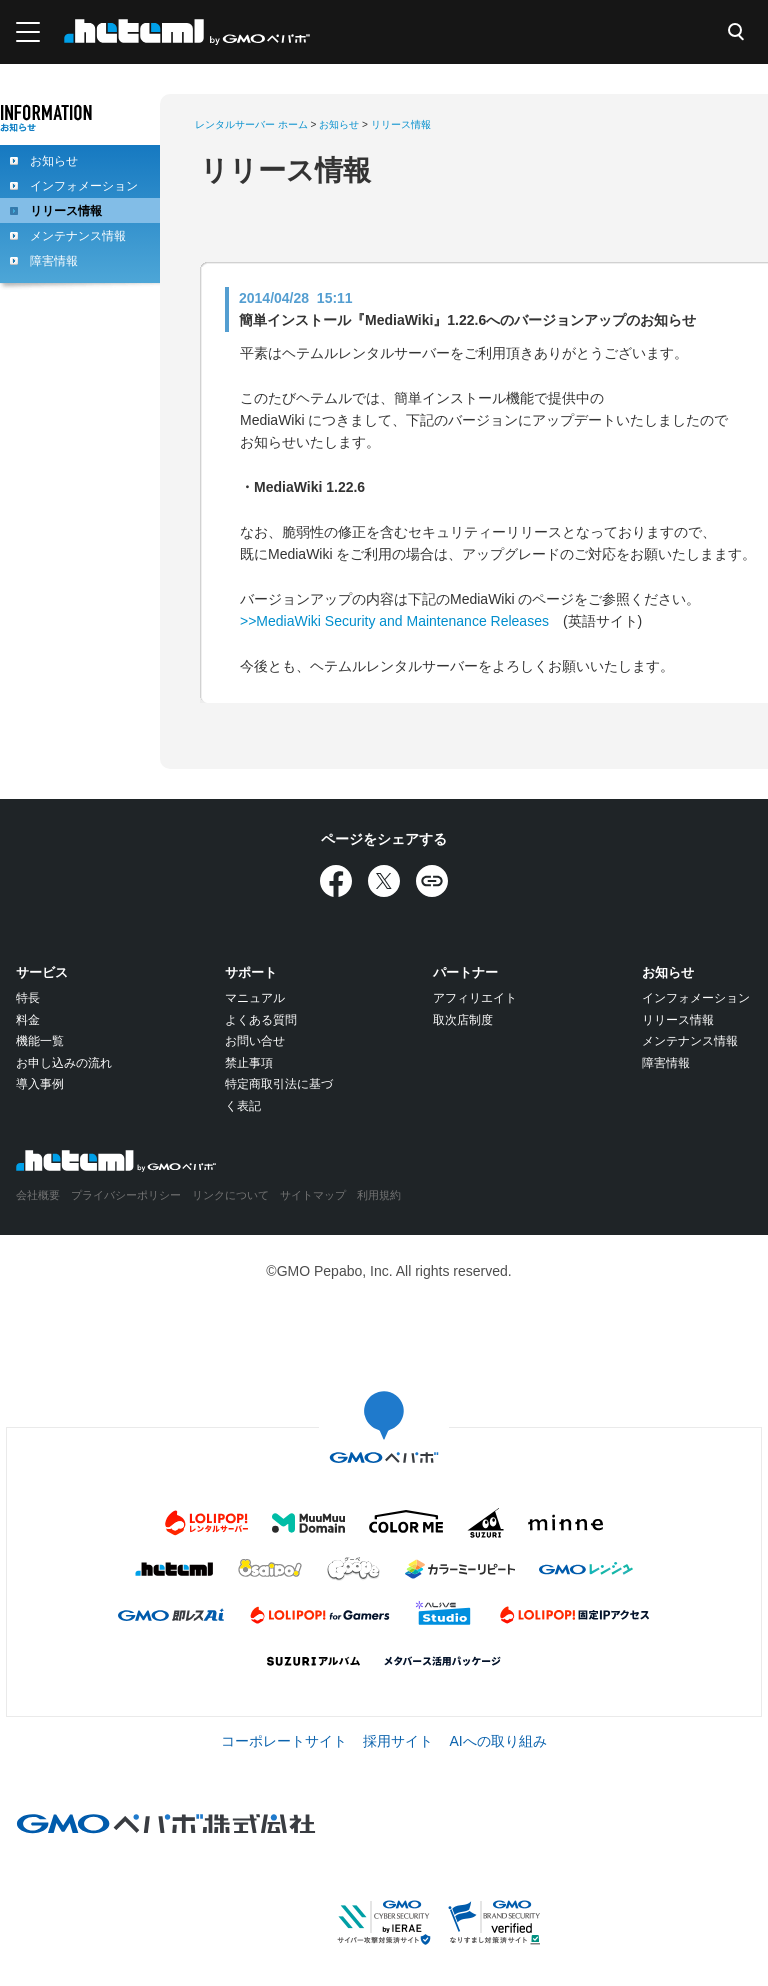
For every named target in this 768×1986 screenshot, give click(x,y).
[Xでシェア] (384, 881)
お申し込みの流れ (64, 1063)
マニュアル (255, 998)
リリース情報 (66, 211)
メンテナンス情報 (78, 236)
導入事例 (40, 1084)
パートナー (465, 972)
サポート (251, 972)
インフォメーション (84, 186)
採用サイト (398, 1741)
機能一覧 (40, 1041)
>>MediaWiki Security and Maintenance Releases (394, 621)
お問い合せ (255, 1041)
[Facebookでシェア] (336, 881)
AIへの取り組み (497, 1741)
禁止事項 (249, 1063)
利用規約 (379, 1195)
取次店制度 (463, 1020)
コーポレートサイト (284, 1741)
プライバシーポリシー (126, 1195)
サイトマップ (313, 1195)
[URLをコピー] (432, 881)
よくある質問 (261, 1020)
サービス (42, 972)
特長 (28, 998)
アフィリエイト (475, 998)
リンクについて (230, 1195)
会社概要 (38, 1195)
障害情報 (54, 261)
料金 (28, 1020)
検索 (736, 32)
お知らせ (54, 161)
